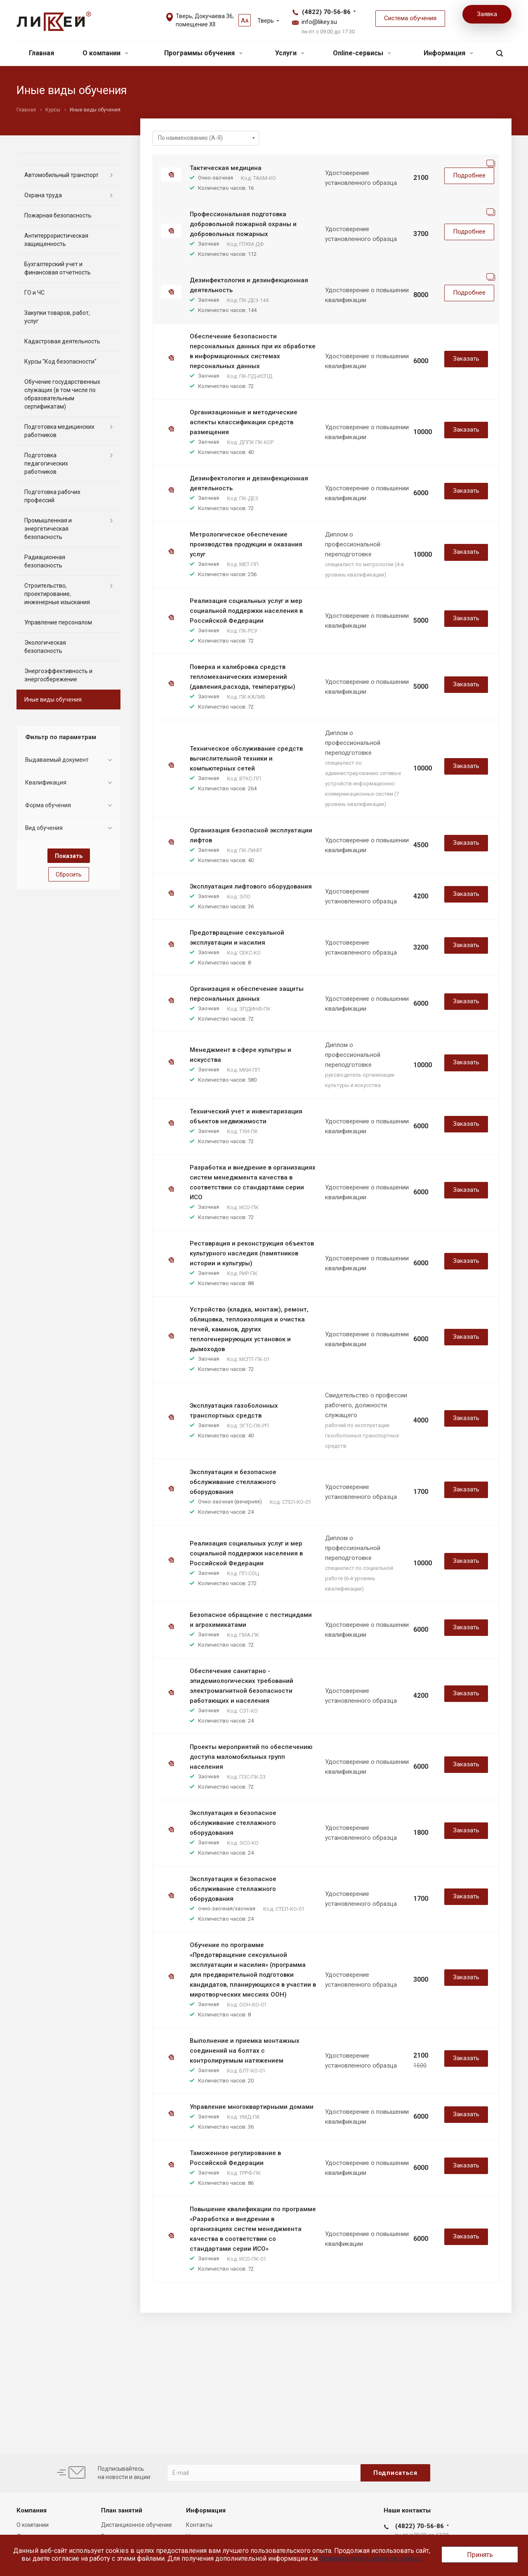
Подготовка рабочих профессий (52, 496)
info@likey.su (319, 22)
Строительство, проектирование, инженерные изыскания (57, 593)
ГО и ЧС (34, 292)
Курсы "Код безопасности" (60, 361)
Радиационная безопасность (44, 561)
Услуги (289, 53)
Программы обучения (203, 53)
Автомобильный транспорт (61, 175)
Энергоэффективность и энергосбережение (58, 675)
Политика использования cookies (370, 2558)
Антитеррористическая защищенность (56, 239)
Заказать (466, 358)
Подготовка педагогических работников (46, 463)
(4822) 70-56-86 (326, 12)
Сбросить (69, 874)
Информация (448, 53)
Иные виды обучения (53, 699)
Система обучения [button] (410, 18)
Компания (31, 2510)
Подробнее (469, 175)
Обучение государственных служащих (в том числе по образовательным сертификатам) (62, 394)
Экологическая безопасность (45, 646)
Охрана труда (43, 195)
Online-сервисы (362, 53)
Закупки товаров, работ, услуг (57, 317)
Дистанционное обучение (136, 2525)
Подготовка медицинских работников (59, 430)
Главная (41, 53)
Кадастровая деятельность (62, 341)
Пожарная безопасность (58, 215)
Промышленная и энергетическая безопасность (48, 528)
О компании (105, 53)
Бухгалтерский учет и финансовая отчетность (57, 268)
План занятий (121, 2510)
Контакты (199, 2525)
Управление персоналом (58, 622)
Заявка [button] (487, 14)
